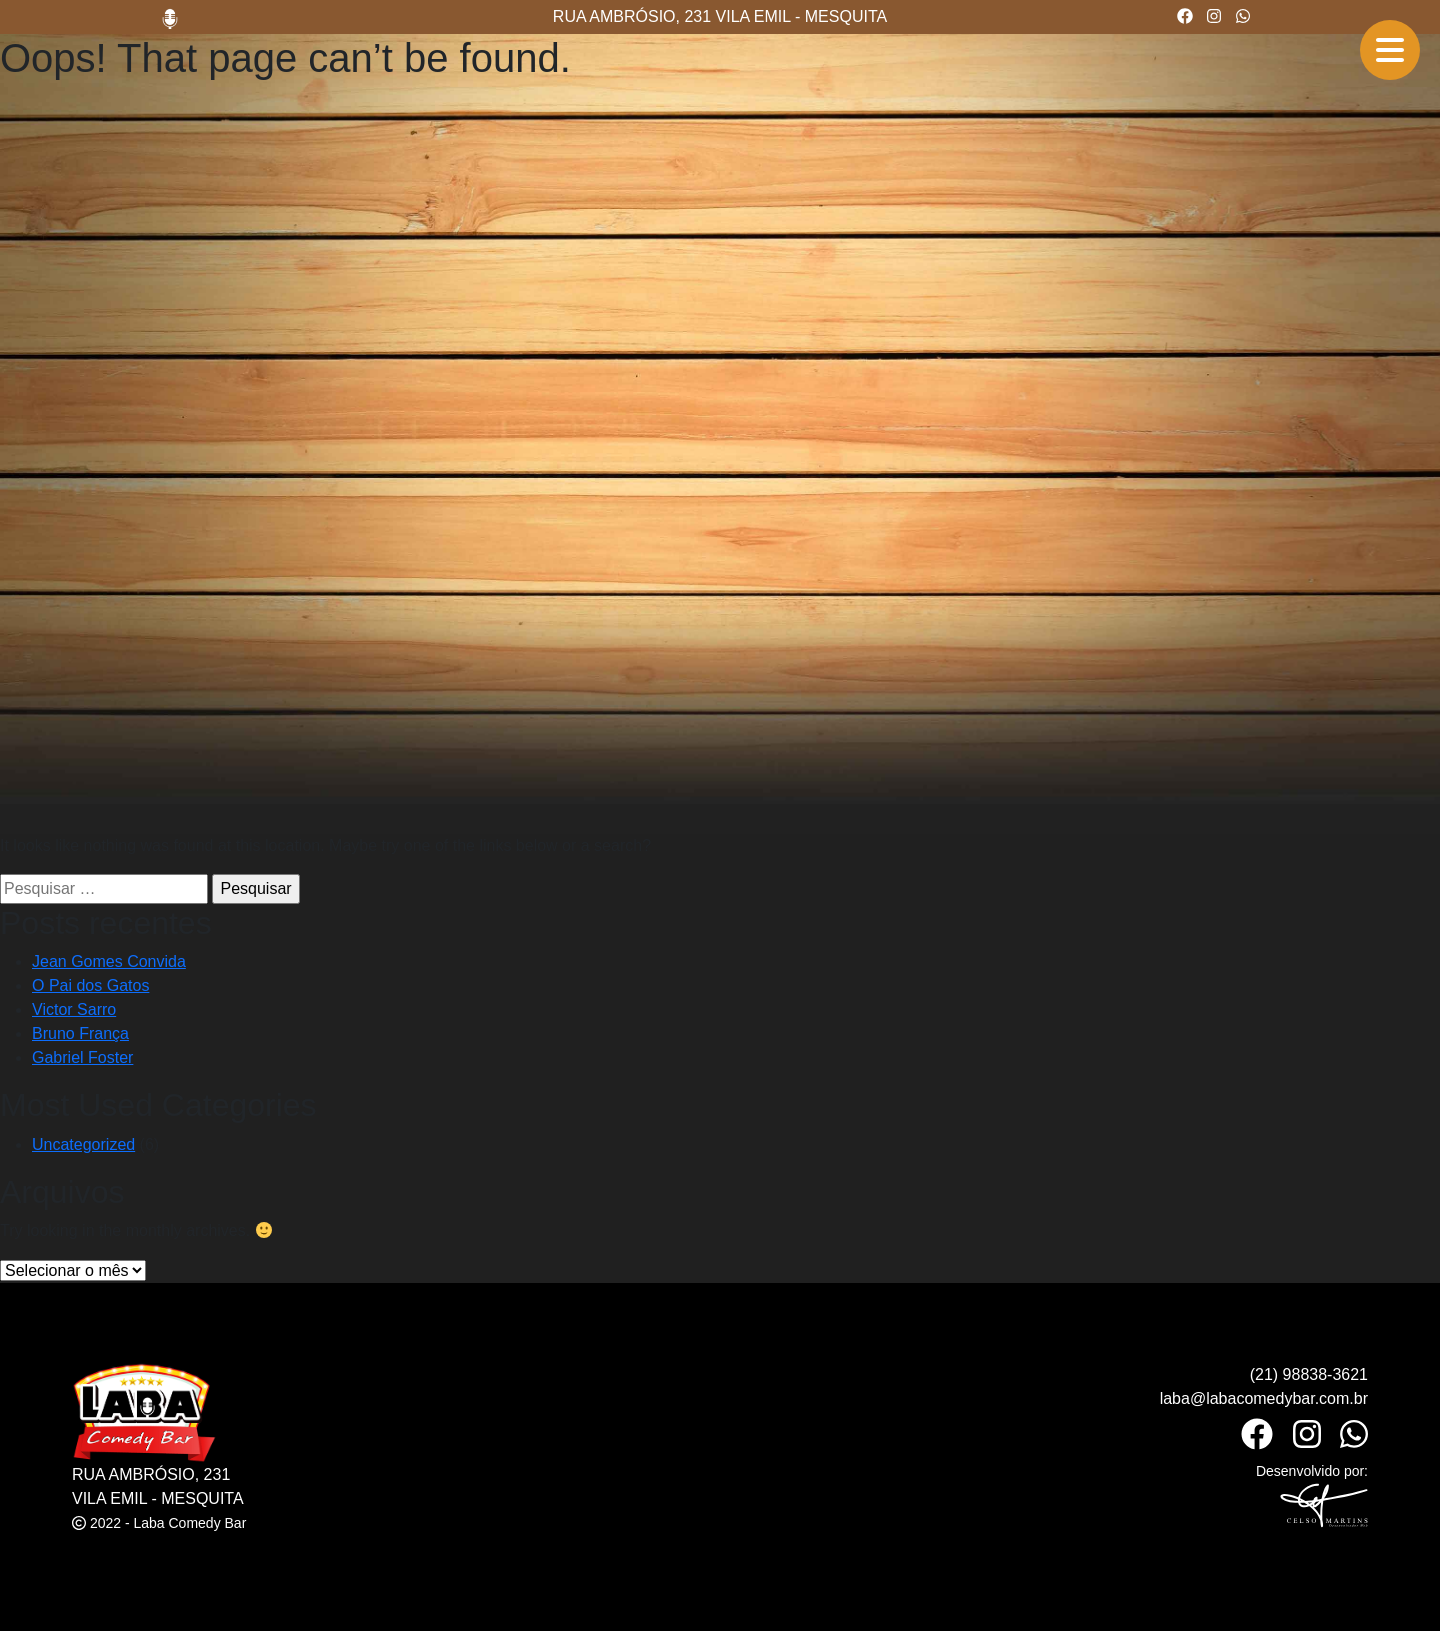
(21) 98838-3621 (1309, 1374)
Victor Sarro (74, 1009)
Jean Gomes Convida (109, 961)
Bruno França (80, 1033)
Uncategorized (83, 1144)
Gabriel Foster (82, 1057)
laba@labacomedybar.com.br (1264, 1398)
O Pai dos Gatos (90, 985)
